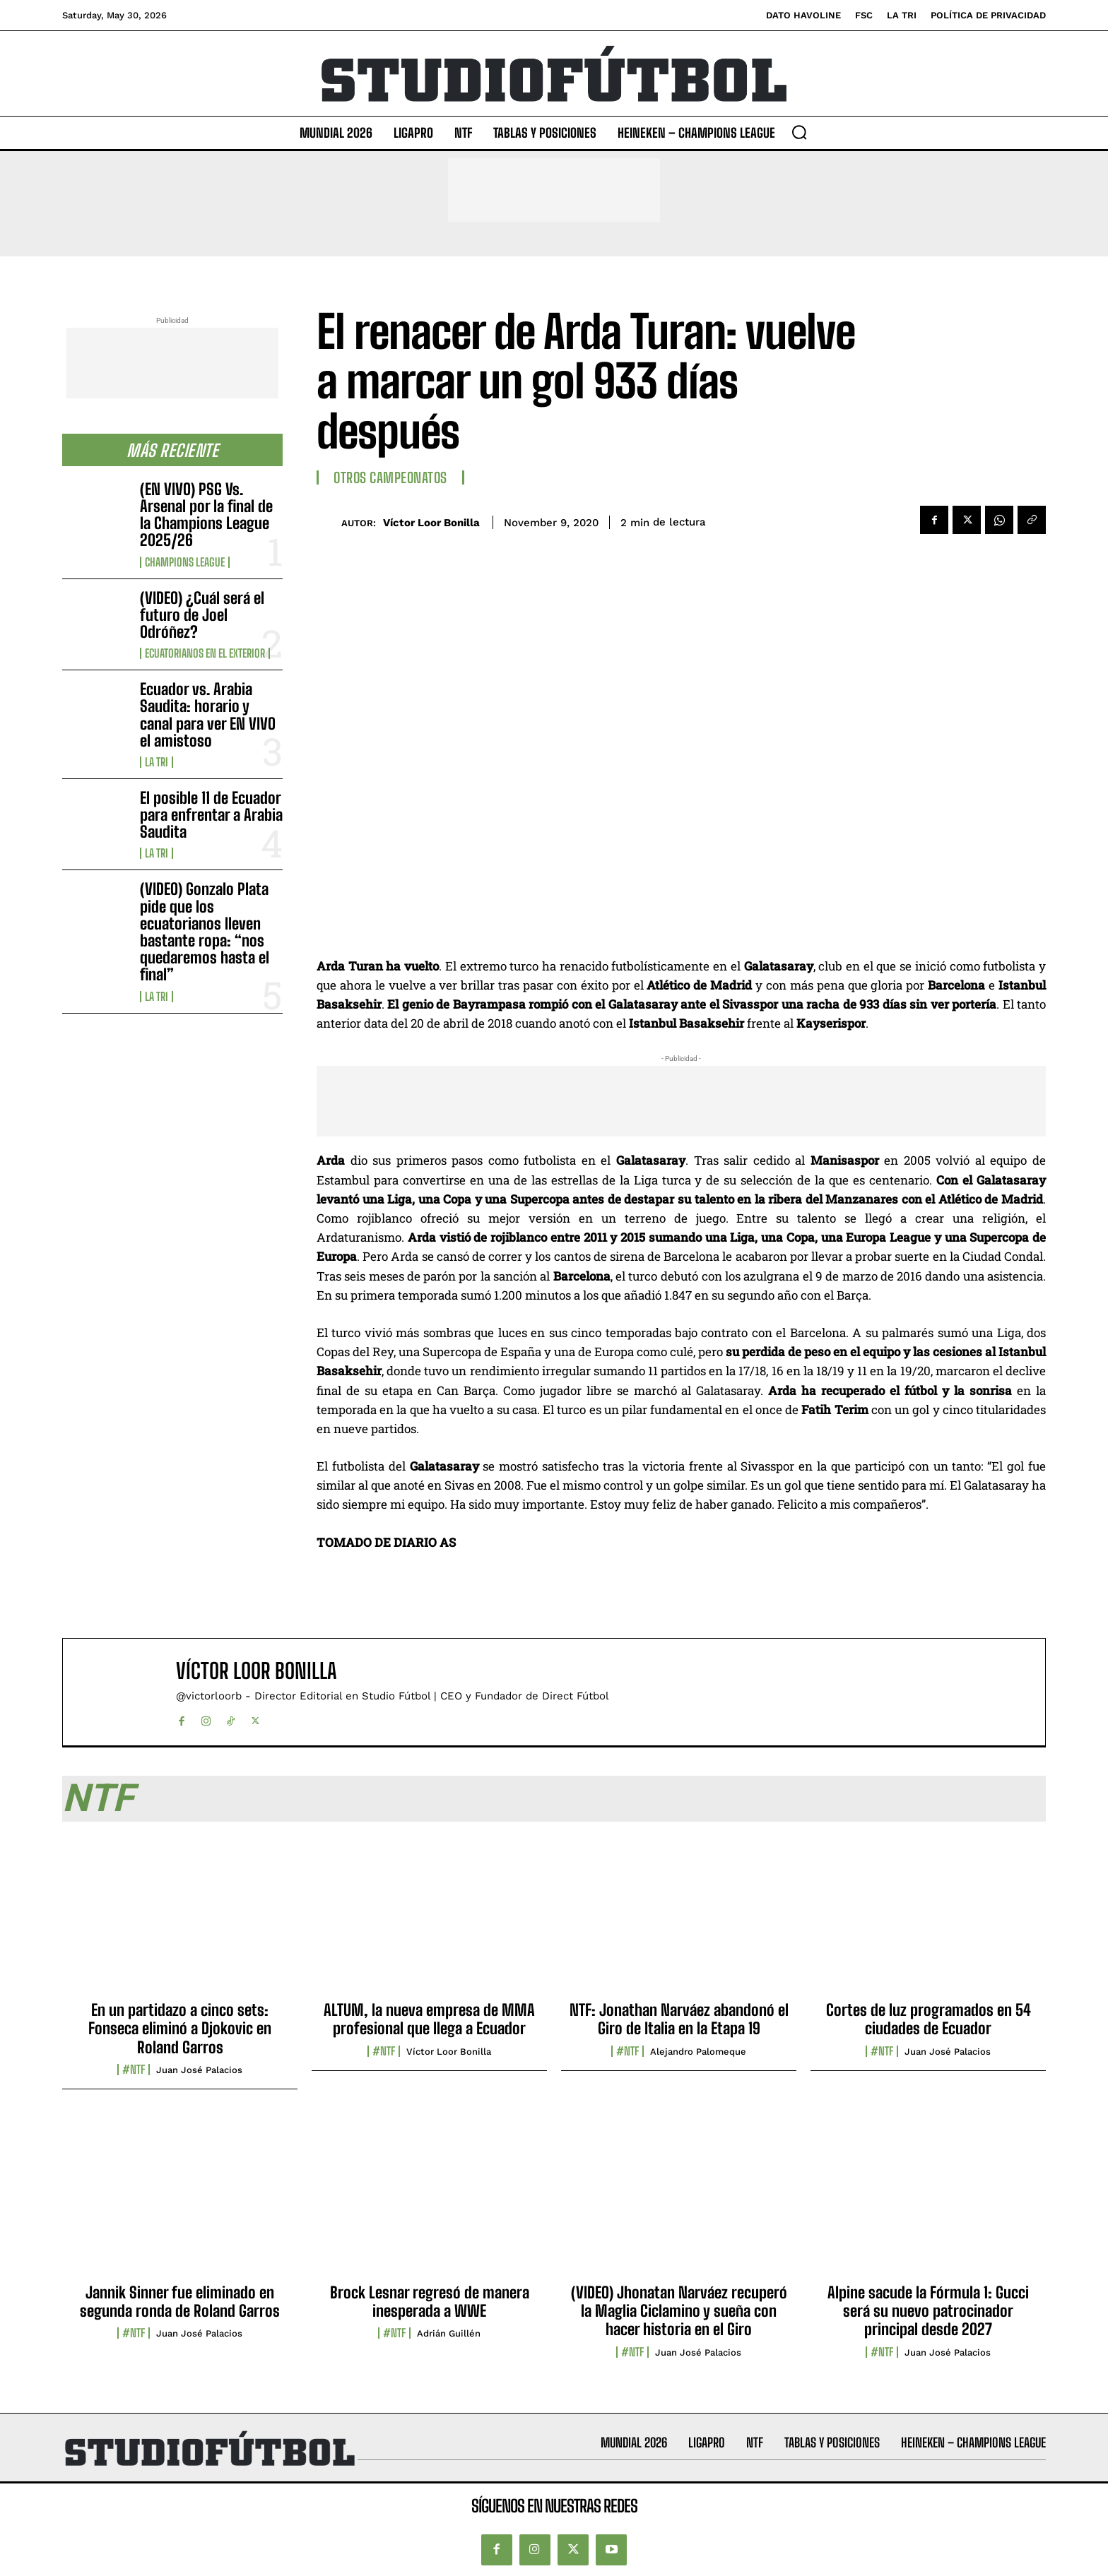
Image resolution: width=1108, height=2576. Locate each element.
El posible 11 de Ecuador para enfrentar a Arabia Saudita (211, 814)
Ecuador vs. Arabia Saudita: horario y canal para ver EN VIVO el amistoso (208, 714)
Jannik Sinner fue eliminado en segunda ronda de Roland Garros (180, 2301)
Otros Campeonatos (390, 477)
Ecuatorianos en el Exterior (205, 653)
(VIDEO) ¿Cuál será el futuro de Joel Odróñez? (202, 614)
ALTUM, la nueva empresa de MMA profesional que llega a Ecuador (429, 2019)
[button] (799, 132)
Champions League (185, 562)
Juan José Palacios (199, 2070)
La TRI (156, 762)
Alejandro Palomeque (698, 2051)
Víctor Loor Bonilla (431, 522)
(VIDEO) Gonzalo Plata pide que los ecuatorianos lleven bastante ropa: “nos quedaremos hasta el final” (204, 931)
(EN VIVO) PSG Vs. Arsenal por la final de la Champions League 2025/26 (206, 515)
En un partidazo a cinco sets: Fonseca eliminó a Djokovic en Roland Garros (179, 2028)
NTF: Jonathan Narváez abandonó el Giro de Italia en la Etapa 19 (679, 2019)
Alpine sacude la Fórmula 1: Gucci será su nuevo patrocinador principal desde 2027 (928, 2311)
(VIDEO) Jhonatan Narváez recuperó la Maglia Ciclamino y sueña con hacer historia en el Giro (679, 2311)
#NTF (133, 2069)
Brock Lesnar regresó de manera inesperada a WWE (429, 2301)
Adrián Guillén (449, 2333)
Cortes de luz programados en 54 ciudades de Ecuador (928, 2019)
